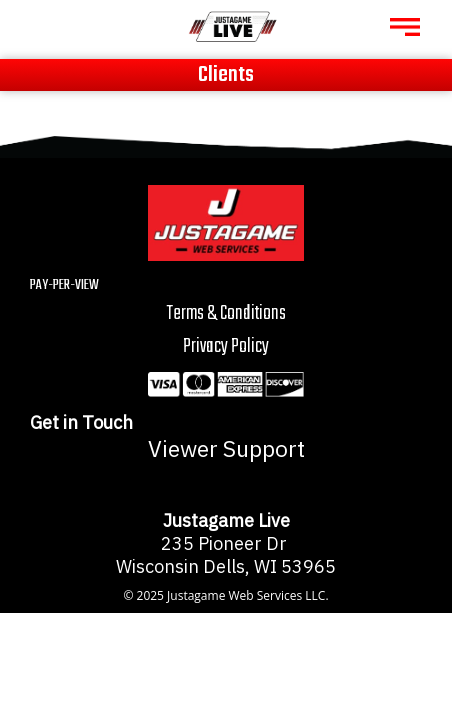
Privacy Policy (226, 346)
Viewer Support (226, 448)
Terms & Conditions (226, 313)
